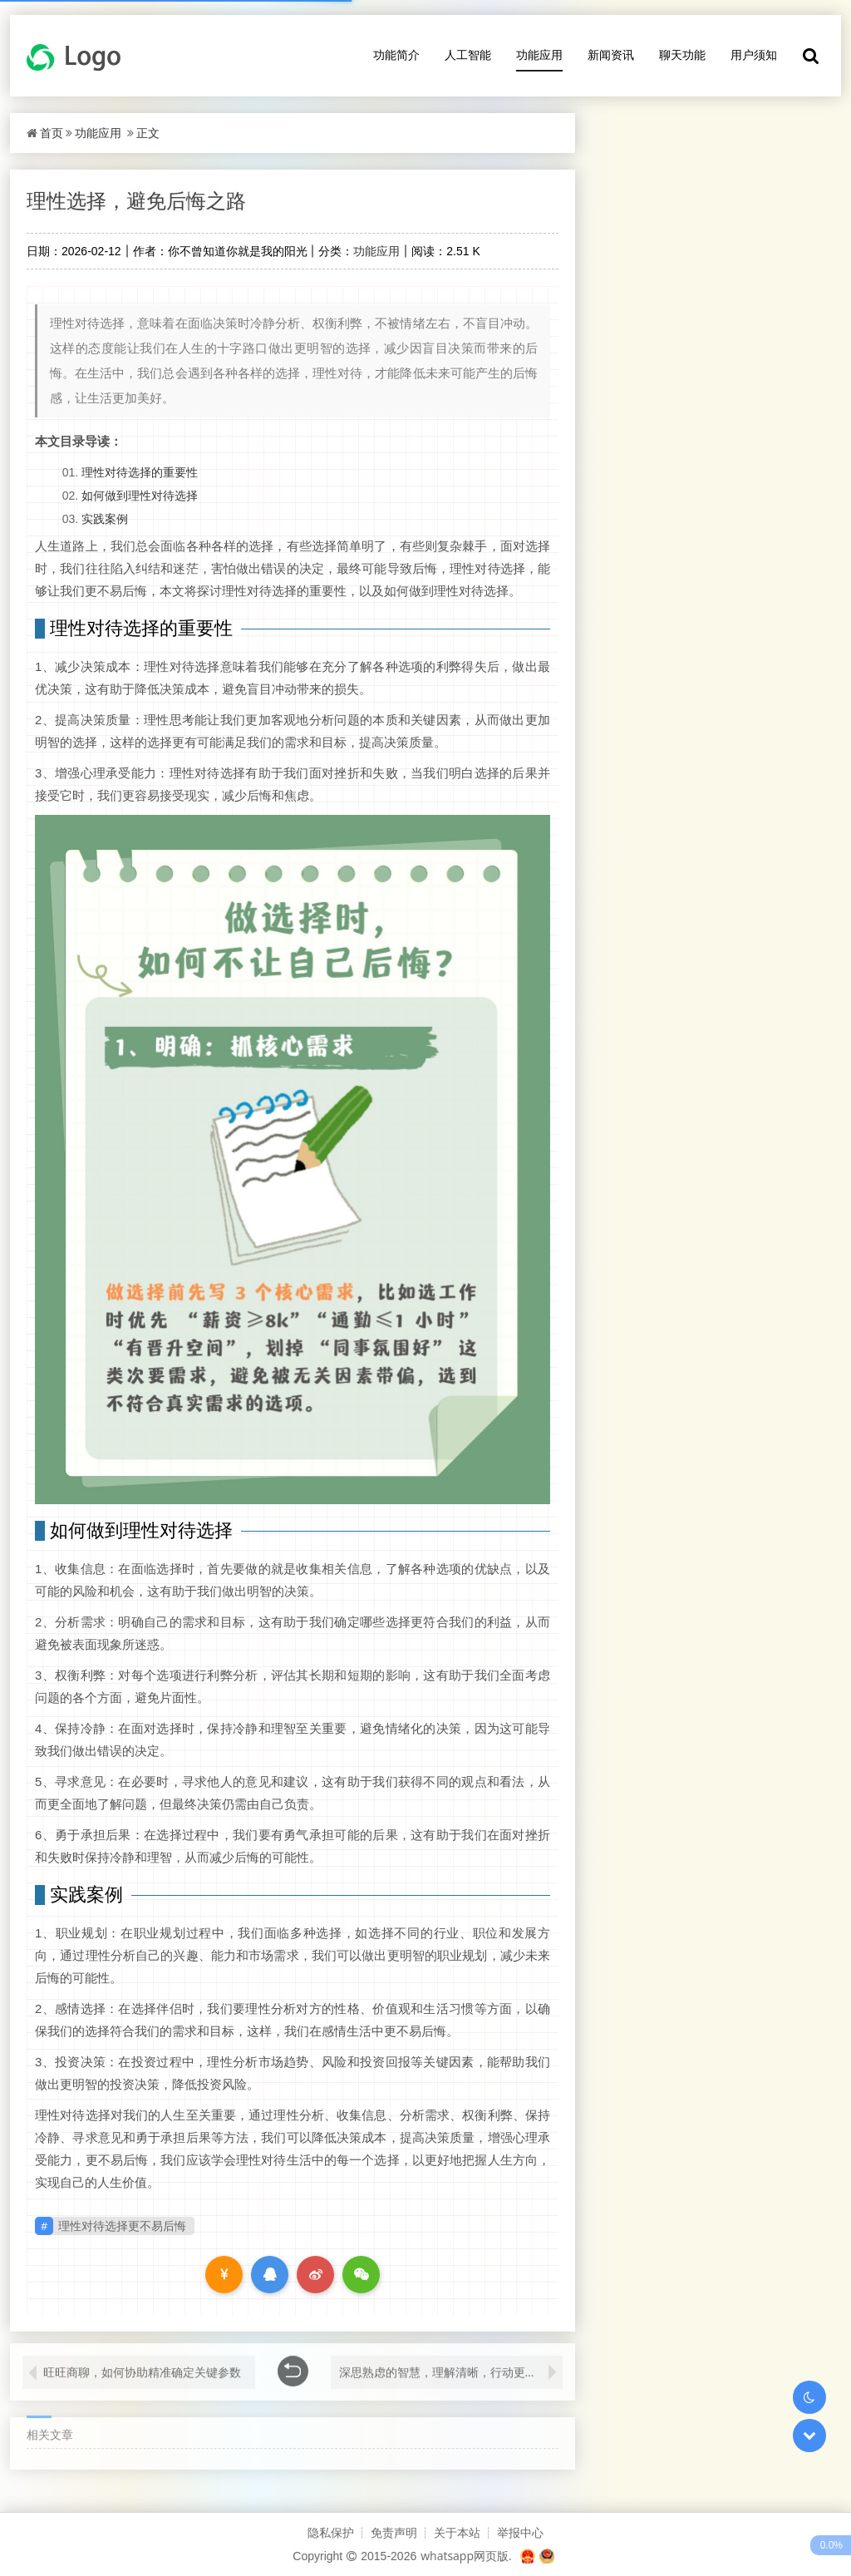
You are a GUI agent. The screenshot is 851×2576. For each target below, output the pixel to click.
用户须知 (753, 54)
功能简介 (396, 54)
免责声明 (394, 2532)
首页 (51, 133)
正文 (148, 133)
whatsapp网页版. (466, 2556)
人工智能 (468, 54)
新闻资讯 (611, 54)
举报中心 (520, 2532)
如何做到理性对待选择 (139, 495)
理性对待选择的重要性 (139, 472)
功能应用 (539, 54)
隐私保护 (330, 2532)
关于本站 (457, 2532)
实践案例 (104, 518)
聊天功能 (682, 54)
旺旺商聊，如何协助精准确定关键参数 (142, 2363)
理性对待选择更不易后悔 (122, 2225)
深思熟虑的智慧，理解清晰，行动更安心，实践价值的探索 (451, 2363)
